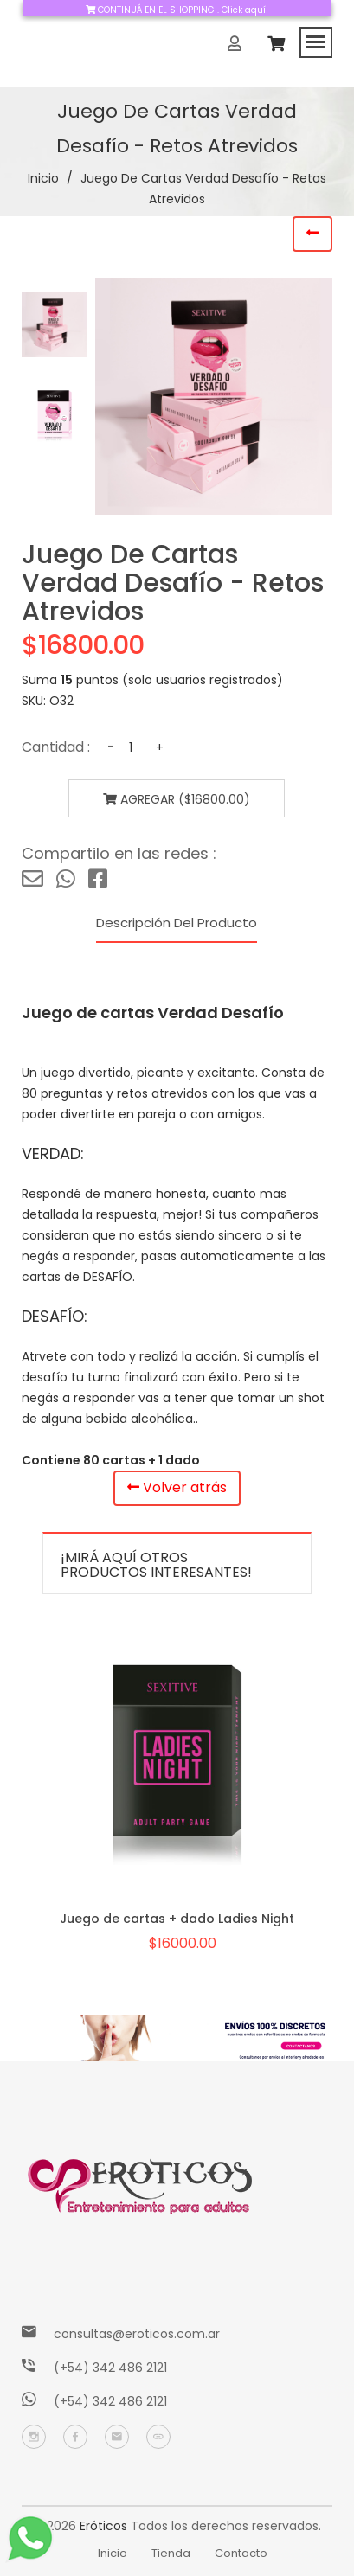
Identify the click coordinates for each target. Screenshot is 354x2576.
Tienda (170, 2553)
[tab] (54, 324)
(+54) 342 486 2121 (110, 2367)
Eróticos (103, 2525)
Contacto (241, 2553)
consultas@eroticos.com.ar (137, 2333)
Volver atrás (177, 1487)
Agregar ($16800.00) (176, 799)
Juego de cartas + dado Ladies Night (177, 1918)
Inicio (43, 178)
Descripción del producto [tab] (176, 922)
